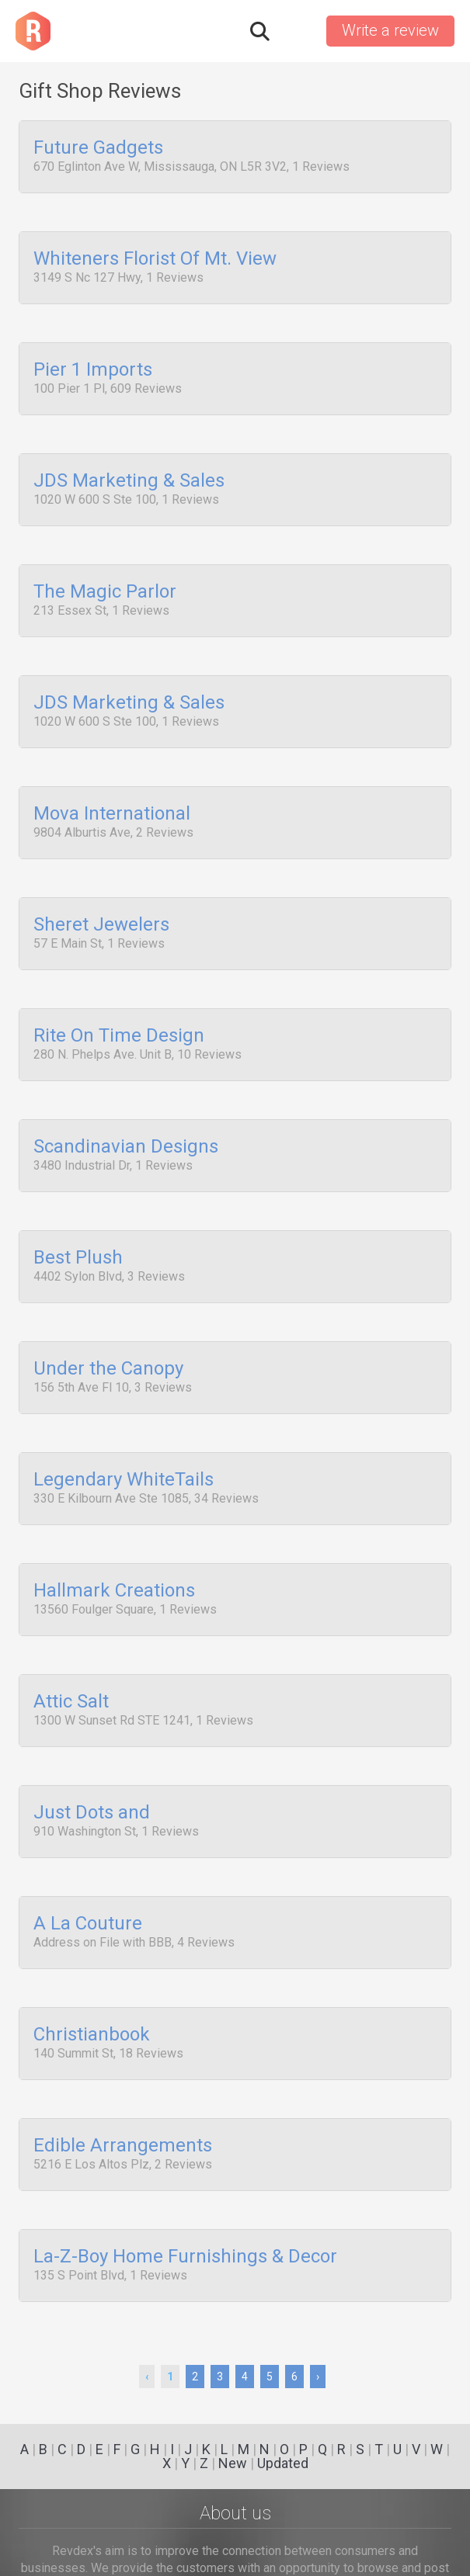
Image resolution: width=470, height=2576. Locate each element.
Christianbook (91, 1880)
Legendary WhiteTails (123, 1371)
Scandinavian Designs (125, 1066)
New (232, 2463)
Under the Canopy (108, 1269)
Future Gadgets (98, 148)
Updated (282, 2463)
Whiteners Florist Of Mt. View (155, 250)
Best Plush (78, 1167)
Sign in (297, 31)
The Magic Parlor (104, 556)
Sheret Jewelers (101, 861)
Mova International (111, 760)
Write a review (390, 30)
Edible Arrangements (122, 1982)
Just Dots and (91, 1676)
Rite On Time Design (118, 963)
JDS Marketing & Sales (129, 454)
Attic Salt (71, 1575)
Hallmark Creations (114, 1473)
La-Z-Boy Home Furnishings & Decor (185, 2084)
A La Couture (87, 1778)
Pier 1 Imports (92, 352)
